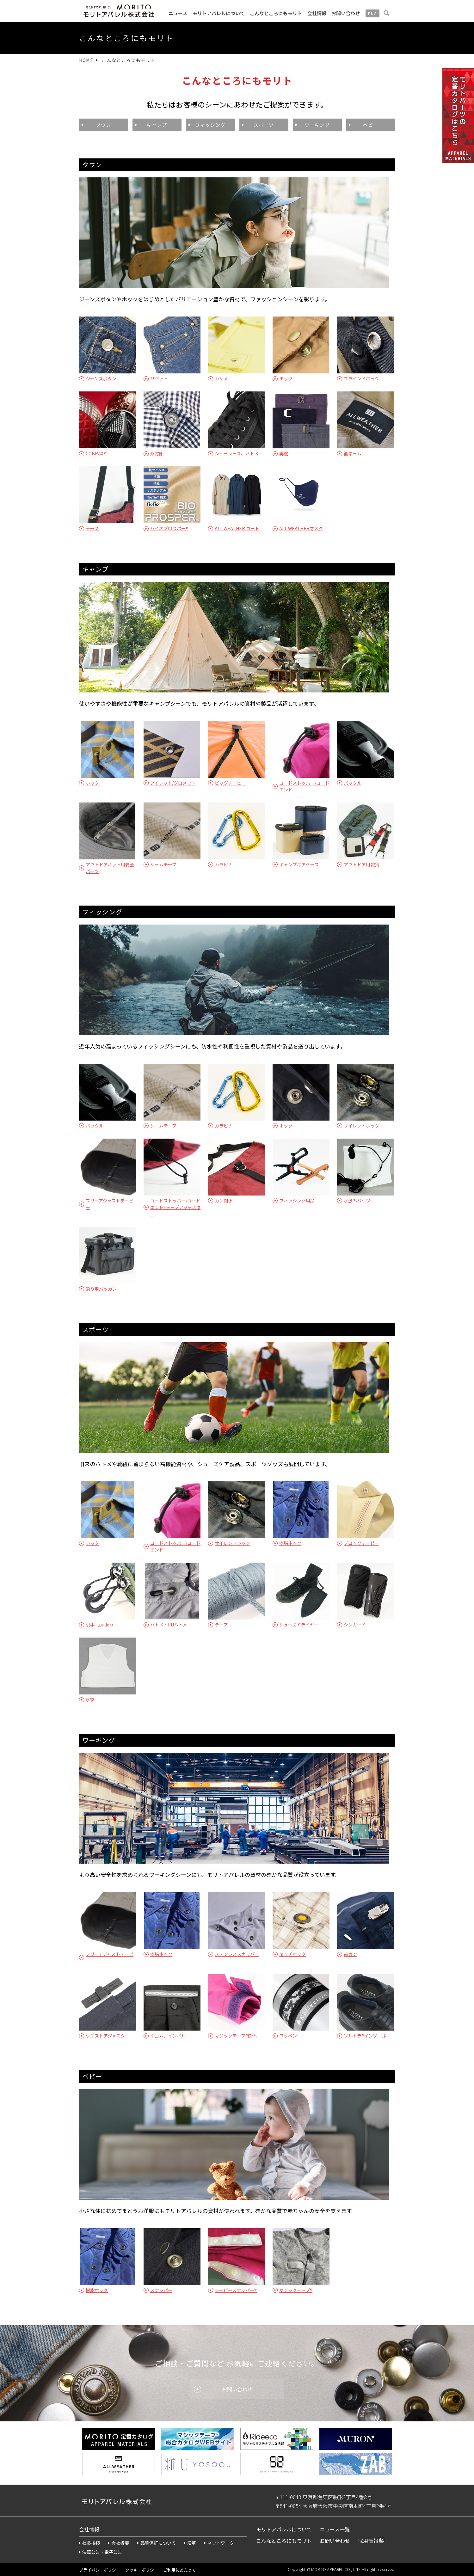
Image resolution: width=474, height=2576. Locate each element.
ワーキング (317, 124)
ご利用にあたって (179, 2570)
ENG (372, 13)
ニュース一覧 (335, 2529)
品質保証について (156, 2543)
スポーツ (264, 124)
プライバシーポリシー (99, 2570)
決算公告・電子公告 (100, 2552)
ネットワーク (219, 2543)
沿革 (190, 2543)
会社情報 (316, 13)
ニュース (178, 13)
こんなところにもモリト (276, 13)
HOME (86, 60)
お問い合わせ (345, 13)
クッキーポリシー (141, 2570)
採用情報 (368, 2540)
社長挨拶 (89, 2543)
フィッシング (210, 124)
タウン (103, 124)
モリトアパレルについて (219, 13)
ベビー (370, 124)
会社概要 (118, 2543)
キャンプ (157, 124)
